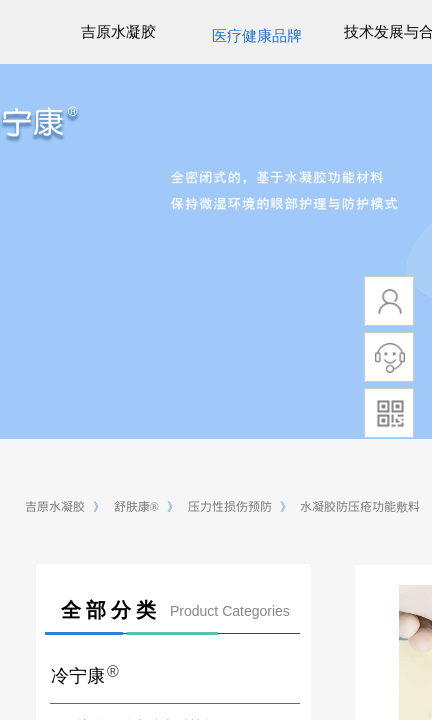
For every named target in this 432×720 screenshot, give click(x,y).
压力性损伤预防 (230, 505)
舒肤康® (136, 505)
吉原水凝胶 (55, 505)
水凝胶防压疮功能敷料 (360, 505)
